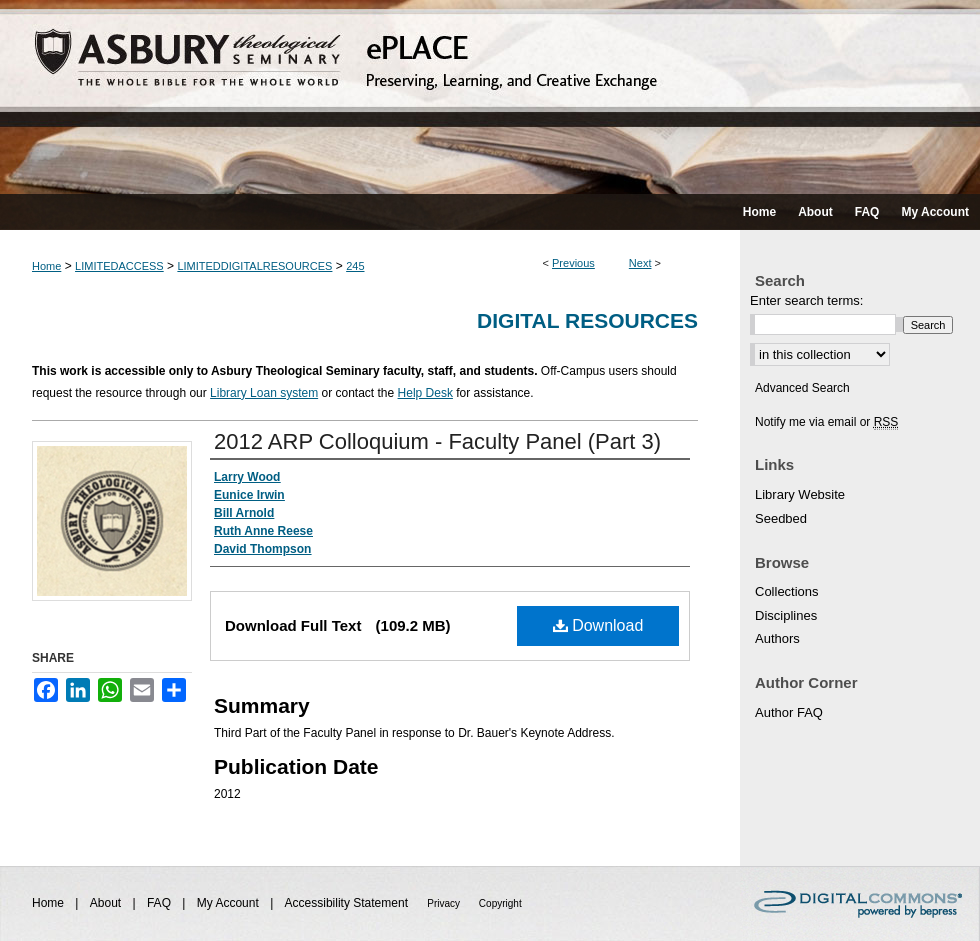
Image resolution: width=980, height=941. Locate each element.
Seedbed (781, 518)
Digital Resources (587, 320)
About (107, 903)
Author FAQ (789, 712)
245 (355, 266)
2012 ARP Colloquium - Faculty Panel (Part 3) (437, 441)
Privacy (445, 903)
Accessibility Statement (348, 903)
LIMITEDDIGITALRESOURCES (254, 266)
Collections (787, 591)
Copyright (500, 903)
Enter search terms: (806, 300)
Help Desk (425, 393)
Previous (573, 263)
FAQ (160, 903)
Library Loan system (264, 393)
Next (640, 263)
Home (46, 266)
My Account (229, 903)
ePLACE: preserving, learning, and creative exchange (490, 97)
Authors (777, 638)
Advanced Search (802, 388)
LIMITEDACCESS (119, 266)
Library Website (800, 494)
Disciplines (786, 615)
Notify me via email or (826, 422)
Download (598, 625)
